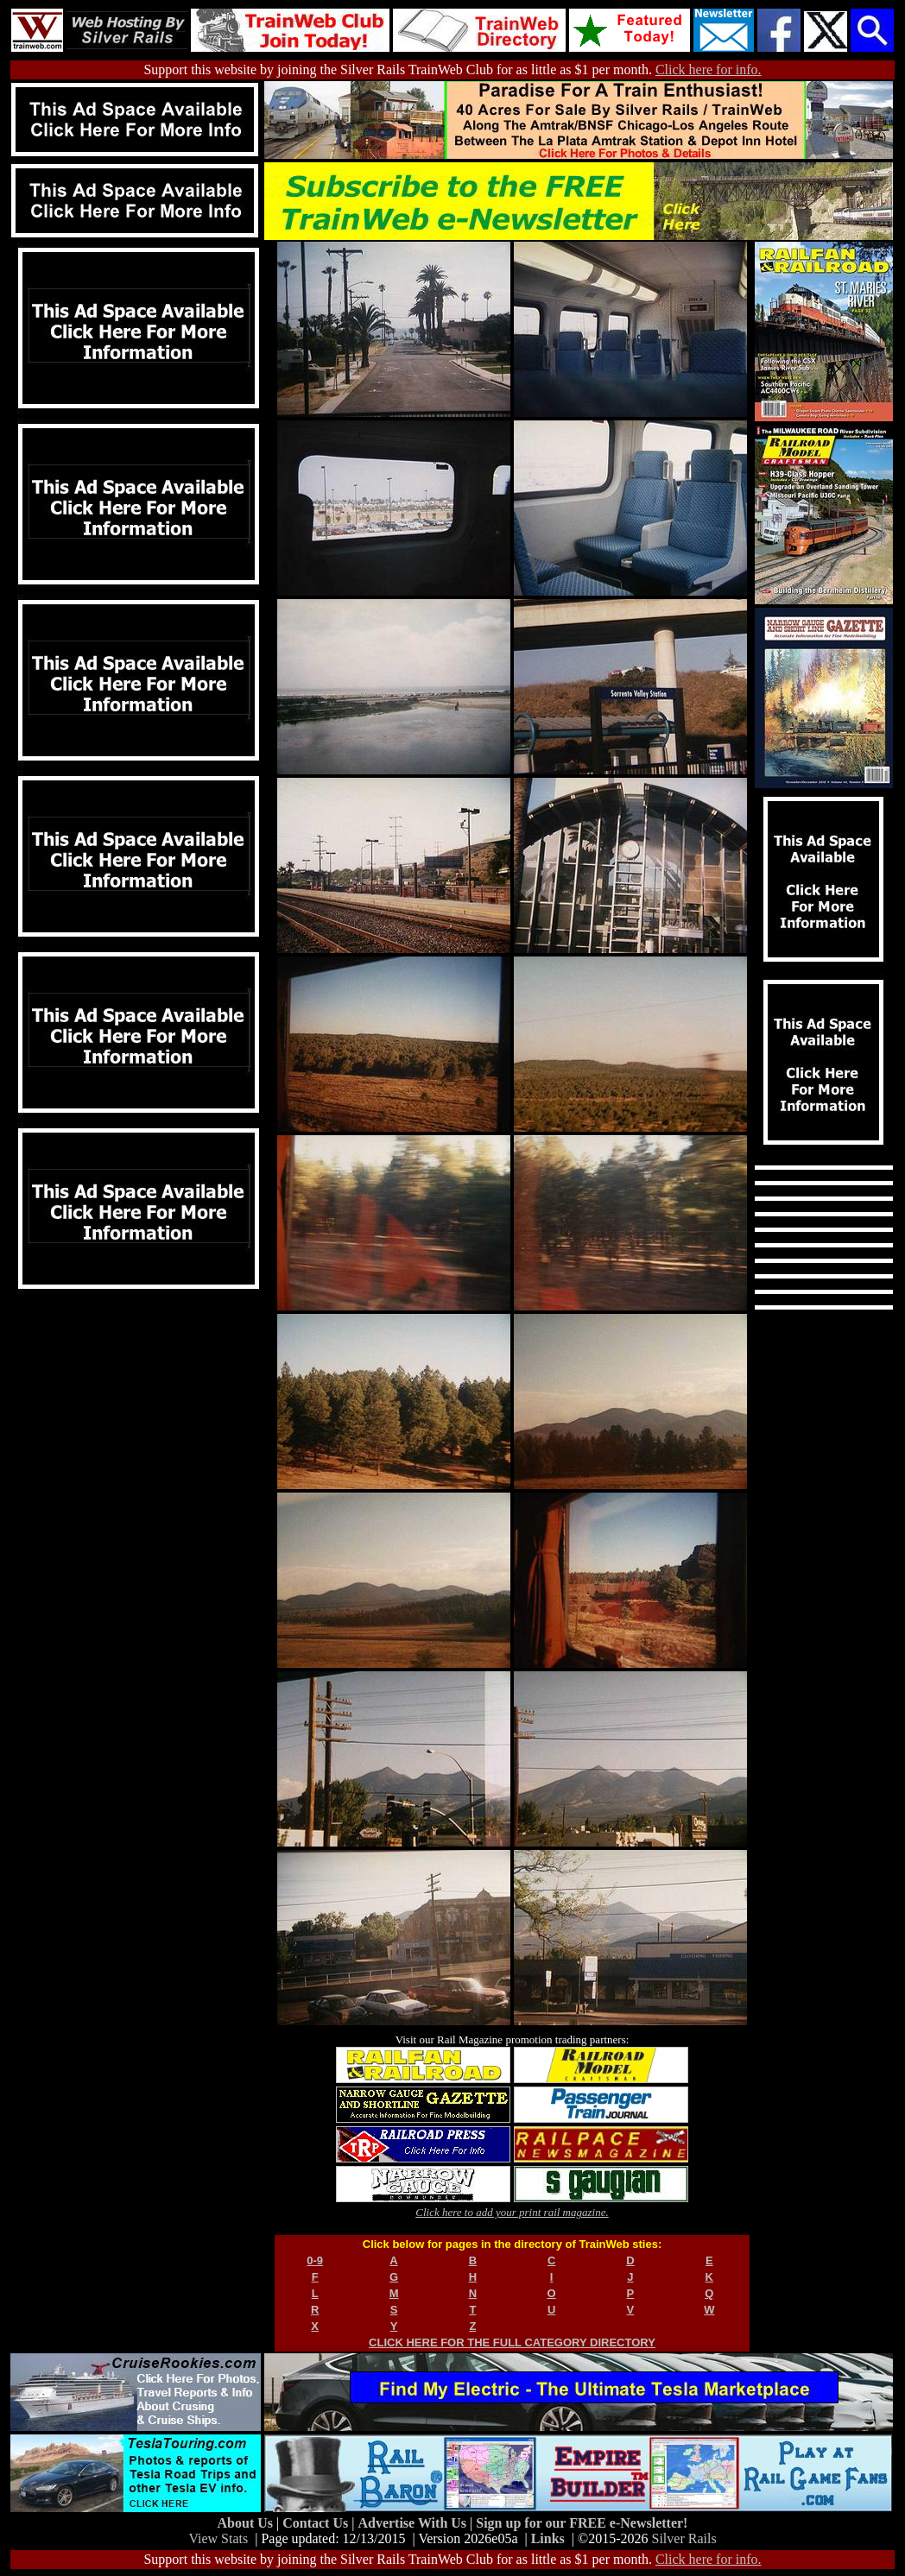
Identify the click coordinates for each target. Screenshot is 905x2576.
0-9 (315, 2260)
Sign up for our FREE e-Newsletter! (581, 2523)
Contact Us (316, 2523)
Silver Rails (684, 2538)
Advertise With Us (414, 2523)
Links (548, 2538)
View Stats (218, 2538)
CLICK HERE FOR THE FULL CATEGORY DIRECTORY (512, 2342)
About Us (247, 2523)
